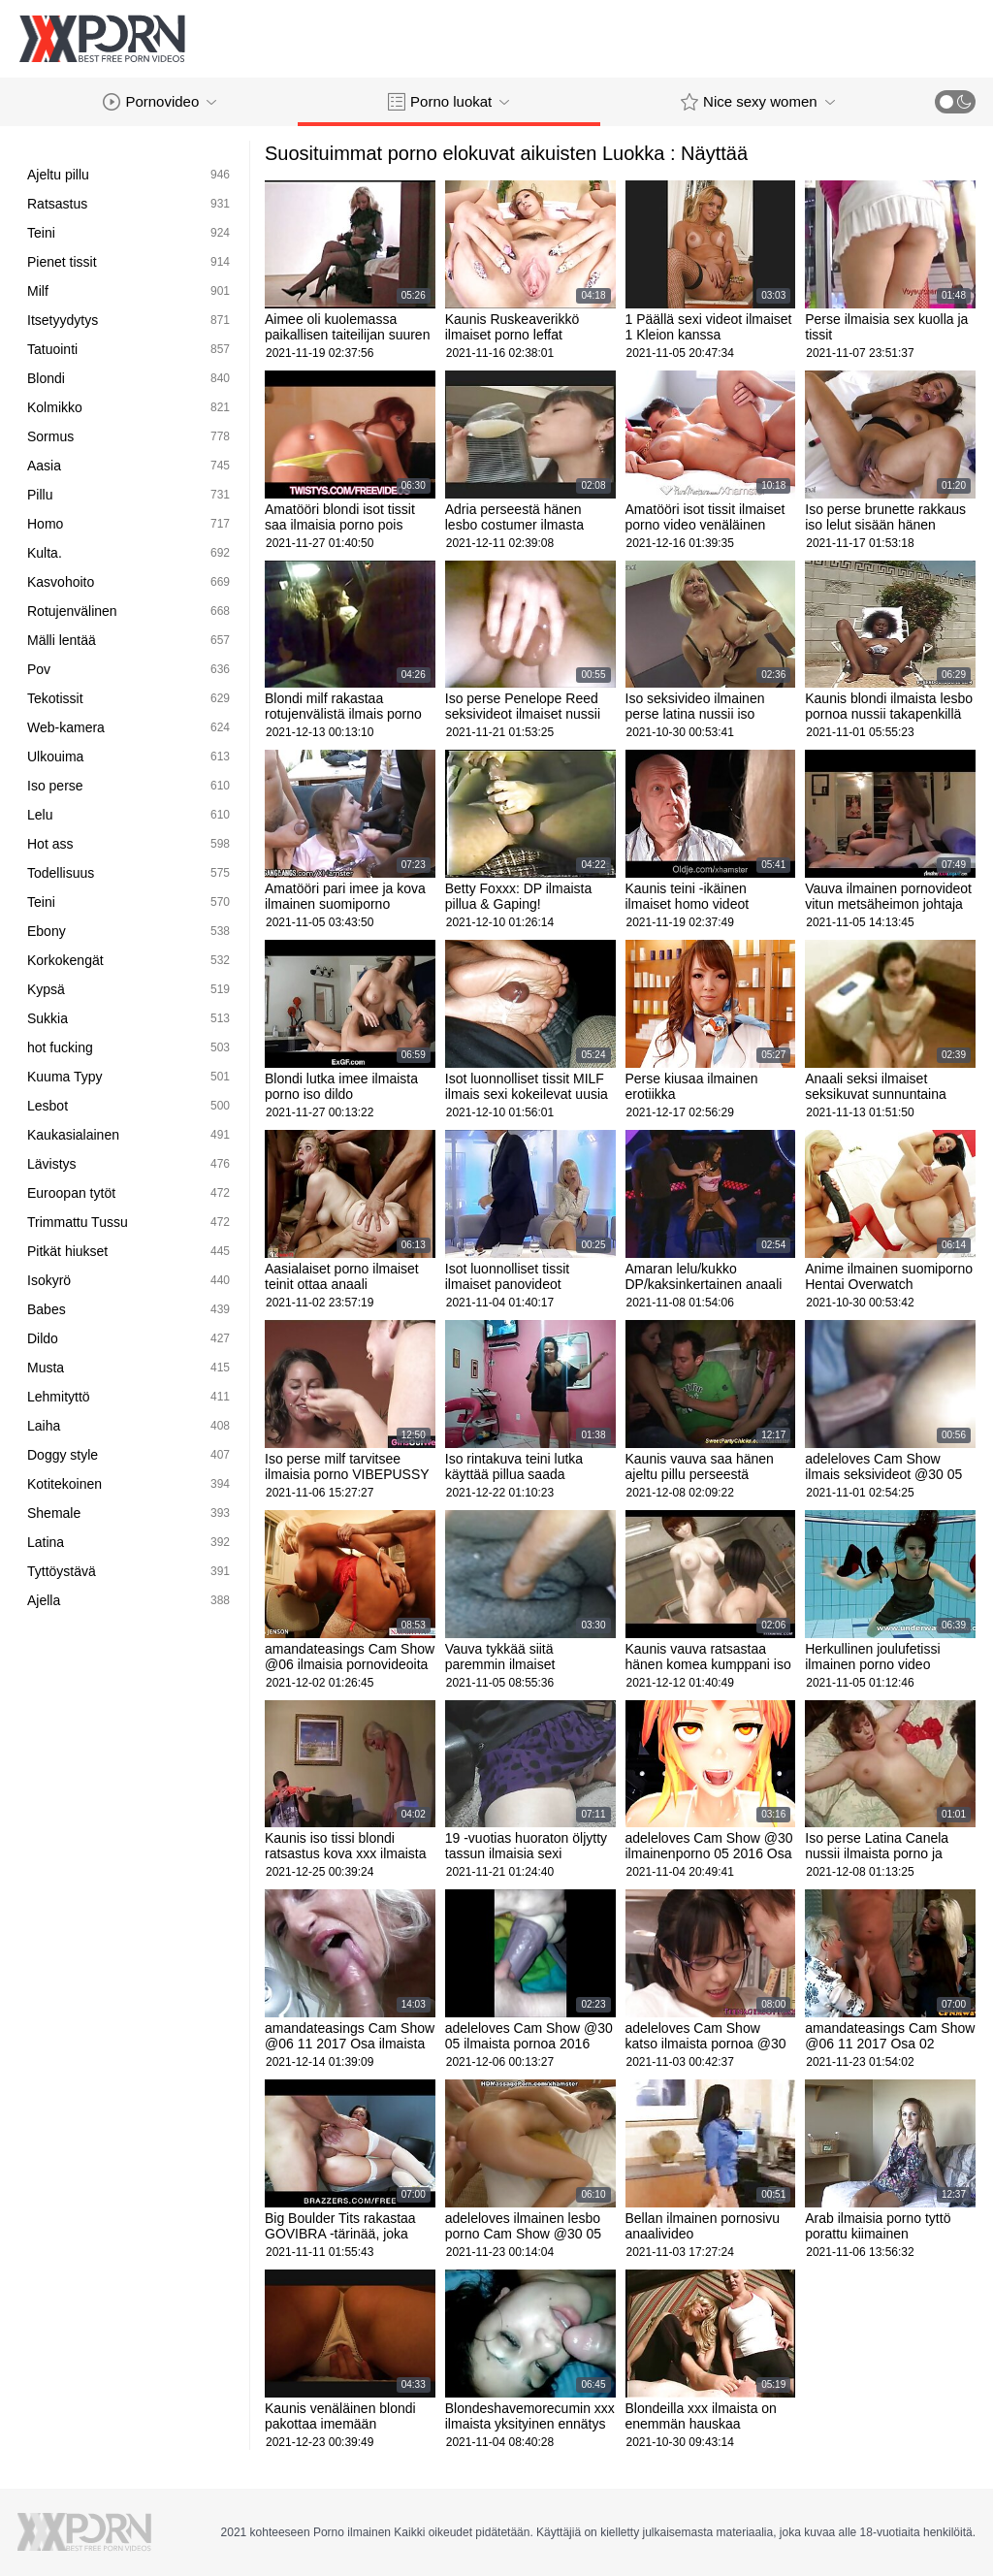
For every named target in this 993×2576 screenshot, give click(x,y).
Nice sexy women (758, 102)
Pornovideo (159, 102)
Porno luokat (448, 102)
